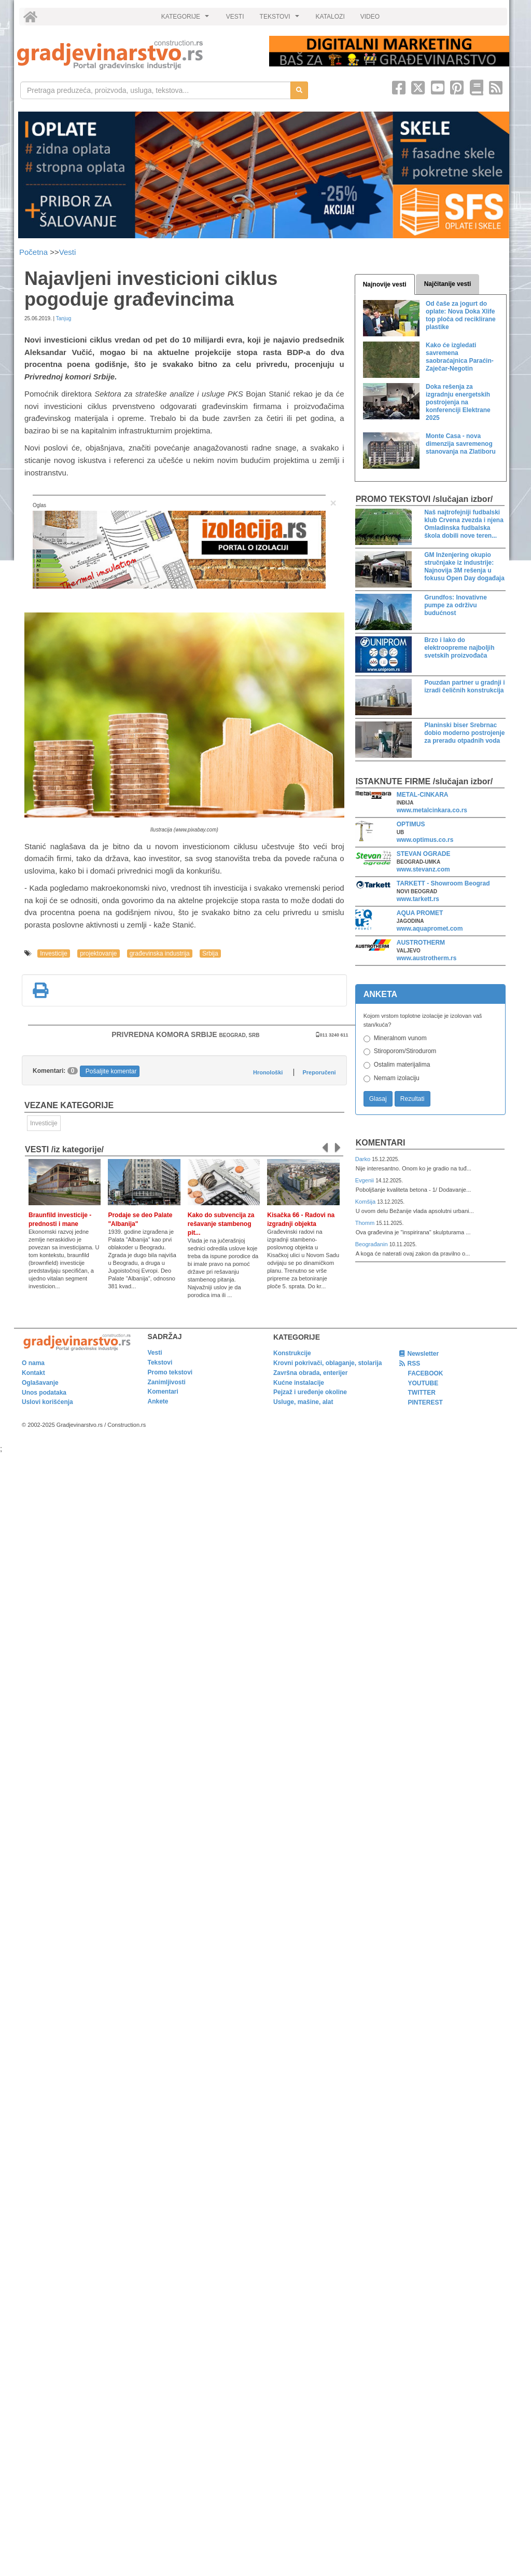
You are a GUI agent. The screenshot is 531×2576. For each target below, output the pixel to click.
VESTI (235, 16)
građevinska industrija (160, 953)
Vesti (67, 252)
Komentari (381, 1142)
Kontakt (33, 1372)
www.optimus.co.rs (425, 839)
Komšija (366, 1201)
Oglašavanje (40, 1382)
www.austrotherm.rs (427, 958)
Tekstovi (160, 1362)
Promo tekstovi (170, 1372)
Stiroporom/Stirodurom (405, 1051)
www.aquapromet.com (430, 928)
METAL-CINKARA (423, 794)
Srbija (210, 953)
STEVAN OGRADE (424, 853)
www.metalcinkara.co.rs (432, 810)
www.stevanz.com (423, 869)
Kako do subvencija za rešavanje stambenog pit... (221, 1223)
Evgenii (365, 1180)
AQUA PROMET (420, 913)
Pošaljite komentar (111, 1071)
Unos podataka (44, 1392)
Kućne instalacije (298, 1382)
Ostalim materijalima (402, 1064)
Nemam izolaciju (397, 1078)
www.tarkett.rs (418, 899)
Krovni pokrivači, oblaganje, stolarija (327, 1363)
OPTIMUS (411, 824)
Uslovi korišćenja (47, 1402)
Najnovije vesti (385, 284)
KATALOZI (330, 16)
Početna (34, 252)
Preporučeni (319, 1072)
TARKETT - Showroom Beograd (443, 883)
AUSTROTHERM (421, 942)
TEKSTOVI (281, 19)
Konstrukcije (292, 1353)
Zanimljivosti (167, 1382)
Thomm (365, 1223)
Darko (363, 1159)
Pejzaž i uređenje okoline (310, 1392)
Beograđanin (372, 1244)
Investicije (53, 953)
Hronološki (268, 1072)
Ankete (158, 1401)
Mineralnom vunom (400, 1038)
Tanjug (63, 318)
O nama (33, 1363)
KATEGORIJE (186, 19)
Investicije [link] (44, 1123)
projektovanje (98, 953)
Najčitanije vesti (447, 284)
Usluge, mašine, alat (303, 1402)
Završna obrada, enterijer (310, 1372)
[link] (136, 55)
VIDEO (370, 16)
